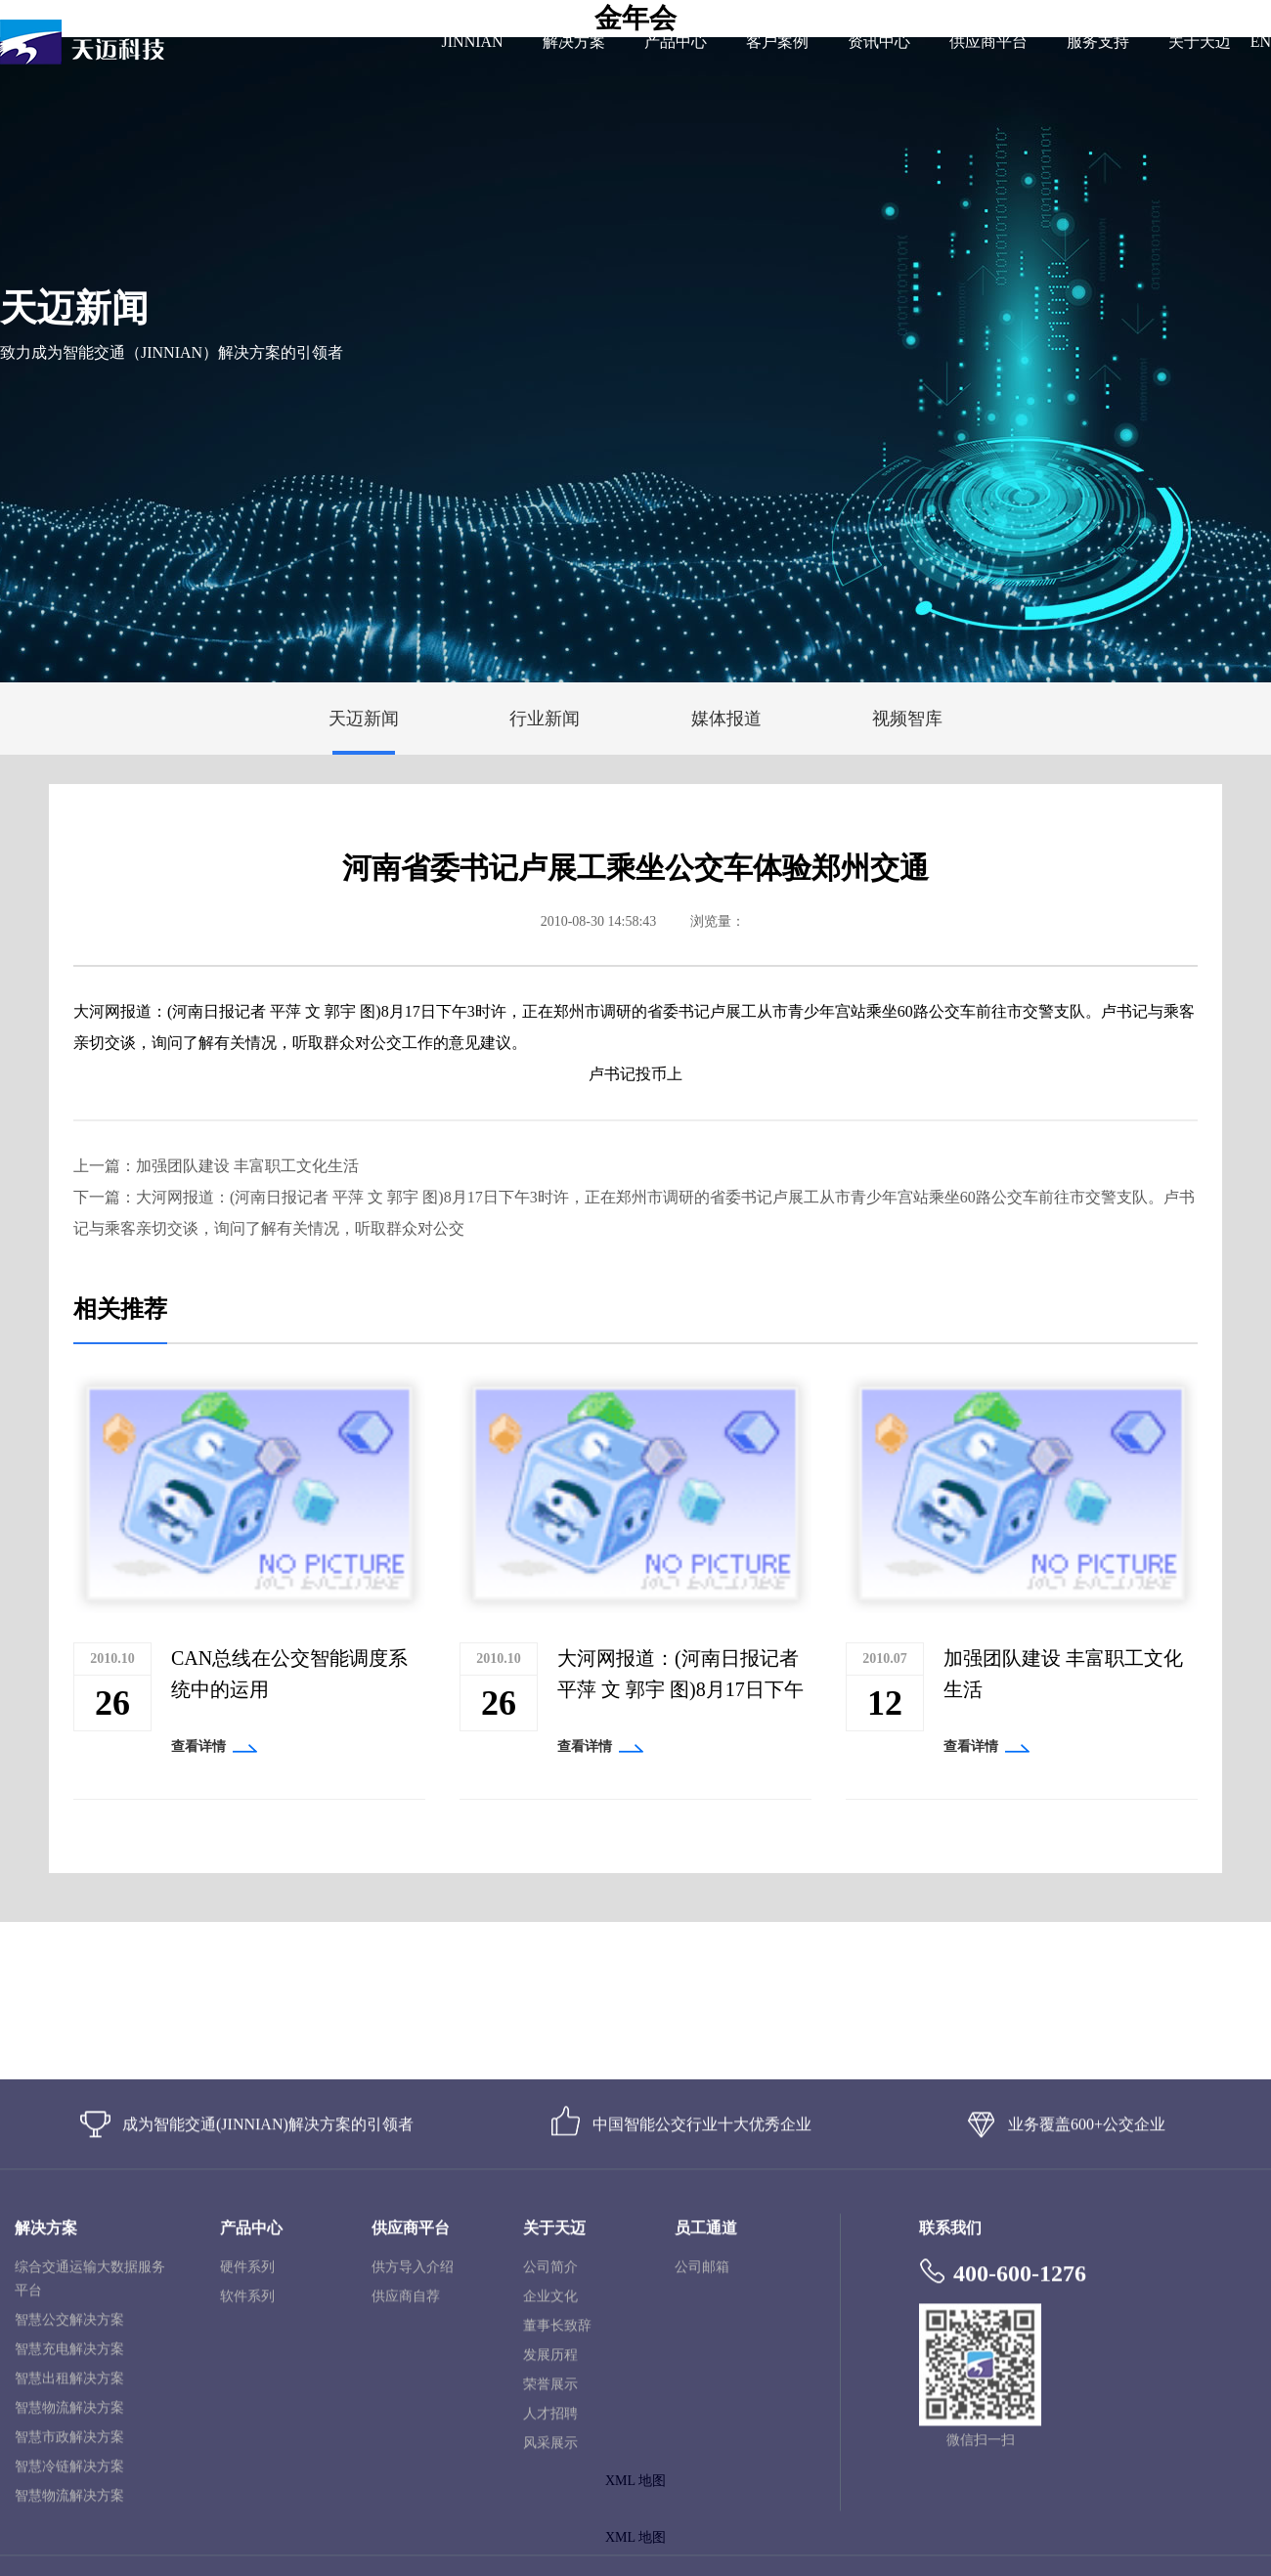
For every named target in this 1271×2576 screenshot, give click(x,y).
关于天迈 (1199, 41)
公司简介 (550, 2466)
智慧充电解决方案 (69, 2548)
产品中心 (675, 41)
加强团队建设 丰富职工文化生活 (247, 1165)
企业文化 (550, 2495)
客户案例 (777, 41)
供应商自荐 (406, 2495)
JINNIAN (473, 41)
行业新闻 (544, 718)
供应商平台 (988, 41)
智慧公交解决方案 (69, 2518)
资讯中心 (879, 41)
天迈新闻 (364, 718)
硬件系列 (247, 2466)
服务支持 (1098, 41)
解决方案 (574, 41)
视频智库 (907, 718)
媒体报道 (726, 718)
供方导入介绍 (413, 2466)
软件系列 (247, 2495)
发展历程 (550, 2554)
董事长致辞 (557, 2524)
